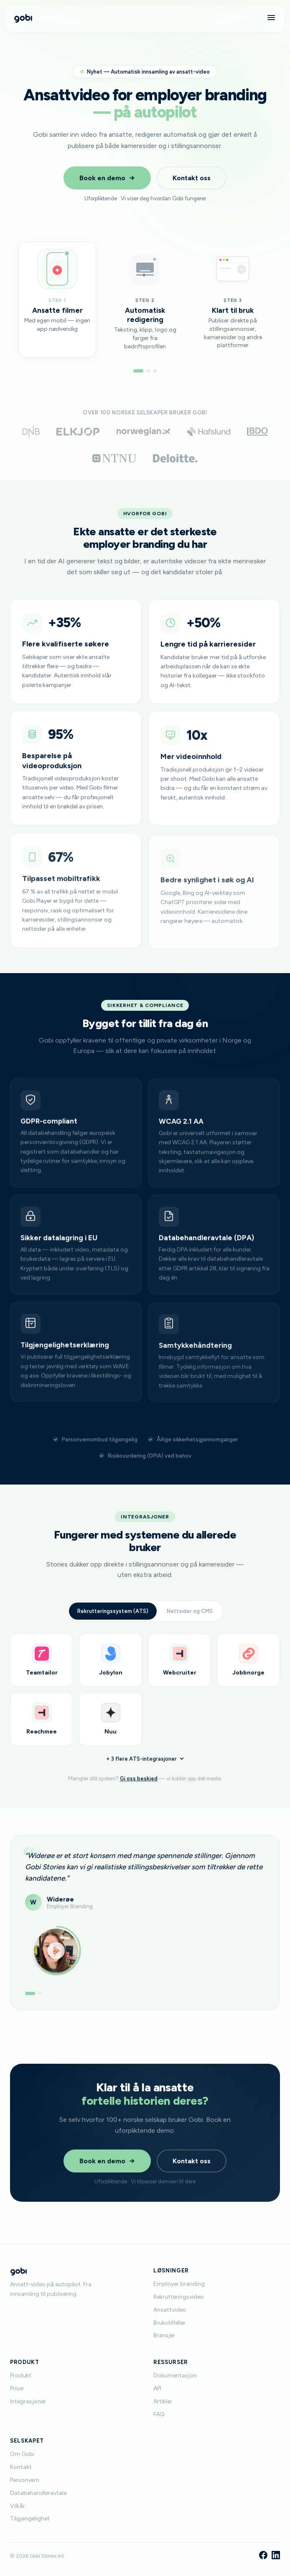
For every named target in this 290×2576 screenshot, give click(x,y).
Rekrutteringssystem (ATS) (112, 1614)
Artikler (162, 2401)
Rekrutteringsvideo (178, 2296)
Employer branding (179, 2283)
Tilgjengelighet (30, 2518)
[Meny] (271, 18)
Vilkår (17, 2506)
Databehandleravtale (38, 2493)
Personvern (24, 2480)
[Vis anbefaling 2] (40, 1995)
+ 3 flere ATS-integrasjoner (145, 1764)
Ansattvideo (169, 2309)
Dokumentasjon (175, 2375)
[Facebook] (263, 2556)
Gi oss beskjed (139, 1784)
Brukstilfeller (169, 2322)
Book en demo (107, 178)
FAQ (159, 2414)
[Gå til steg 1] (138, 371)
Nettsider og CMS (190, 1614)
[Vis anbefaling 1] (30, 1995)
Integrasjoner (28, 2401)
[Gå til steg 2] (148, 371)
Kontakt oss (192, 178)
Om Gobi (22, 2454)
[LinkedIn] (276, 2556)
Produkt (20, 2375)
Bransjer (164, 2335)
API (157, 2388)
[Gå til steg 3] (155, 371)
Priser (17, 2388)
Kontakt (21, 2467)
